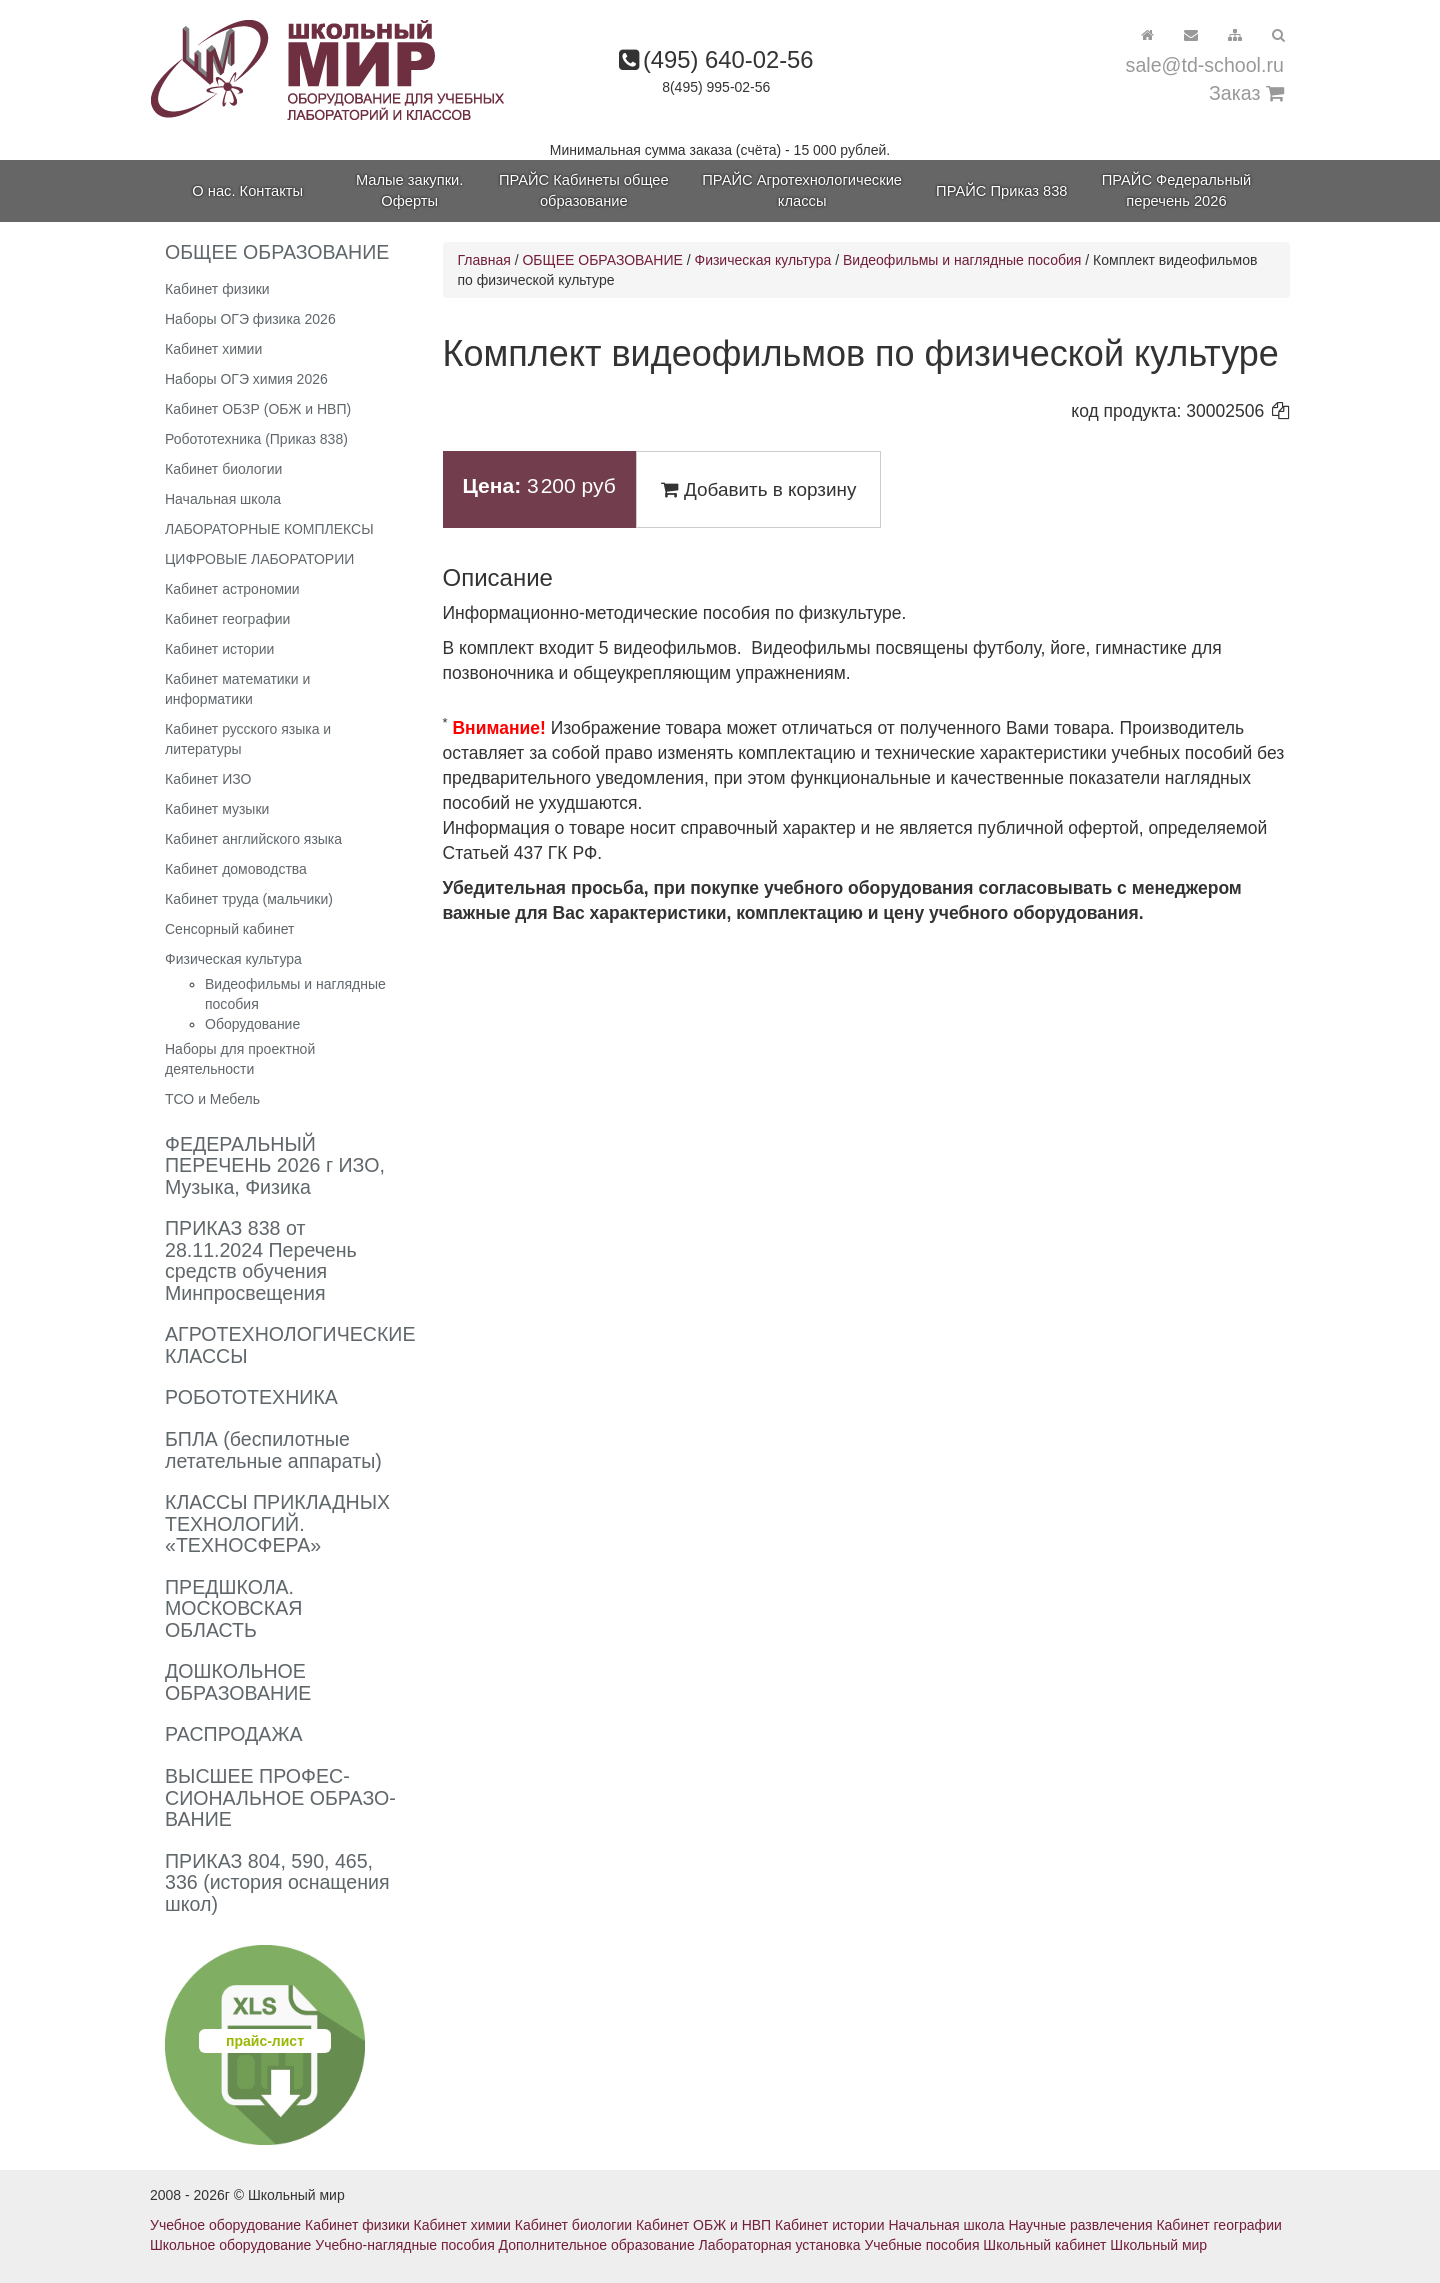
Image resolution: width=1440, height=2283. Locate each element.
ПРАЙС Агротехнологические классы (802, 190)
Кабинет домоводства (236, 869)
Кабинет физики (217, 289)
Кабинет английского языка (253, 839)
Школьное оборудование (230, 2245)
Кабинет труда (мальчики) (249, 899)
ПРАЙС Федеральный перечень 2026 (1177, 190)
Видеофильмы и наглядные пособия (962, 260)
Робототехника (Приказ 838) (256, 439)
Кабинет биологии (223, 469)
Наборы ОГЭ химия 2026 (246, 379)
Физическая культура (233, 959)
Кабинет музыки (217, 809)
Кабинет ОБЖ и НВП (703, 2225)
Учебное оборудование (225, 2225)
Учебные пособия (921, 2245)
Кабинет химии (213, 349)
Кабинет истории (219, 649)
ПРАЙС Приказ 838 (1001, 191)
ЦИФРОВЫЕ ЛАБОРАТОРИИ (259, 559)
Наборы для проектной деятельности (240, 1059)
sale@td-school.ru (1205, 65)
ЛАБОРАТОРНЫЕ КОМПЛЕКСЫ (269, 529)
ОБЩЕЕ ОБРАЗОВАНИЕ (602, 260)
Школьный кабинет (1044, 2245)
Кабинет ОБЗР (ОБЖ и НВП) (258, 409)
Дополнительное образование (597, 2245)
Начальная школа (223, 499)
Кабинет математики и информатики (237, 689)
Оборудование (252, 1024)
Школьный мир (1158, 2245)
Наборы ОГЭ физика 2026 (250, 319)
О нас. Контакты (247, 191)
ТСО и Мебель (212, 1099)
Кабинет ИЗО (208, 779)
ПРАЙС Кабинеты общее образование (584, 190)
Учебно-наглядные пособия (404, 2245)
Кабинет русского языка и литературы (248, 739)
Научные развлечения (1080, 2225)
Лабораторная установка (780, 2245)
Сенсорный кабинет (229, 929)
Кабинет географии (227, 619)
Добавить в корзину (759, 489)
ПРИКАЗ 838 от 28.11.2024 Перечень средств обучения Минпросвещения (261, 1260)
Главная (484, 260)
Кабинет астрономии (232, 589)
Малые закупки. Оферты (409, 190)
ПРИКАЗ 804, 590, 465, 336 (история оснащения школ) (277, 1882)
